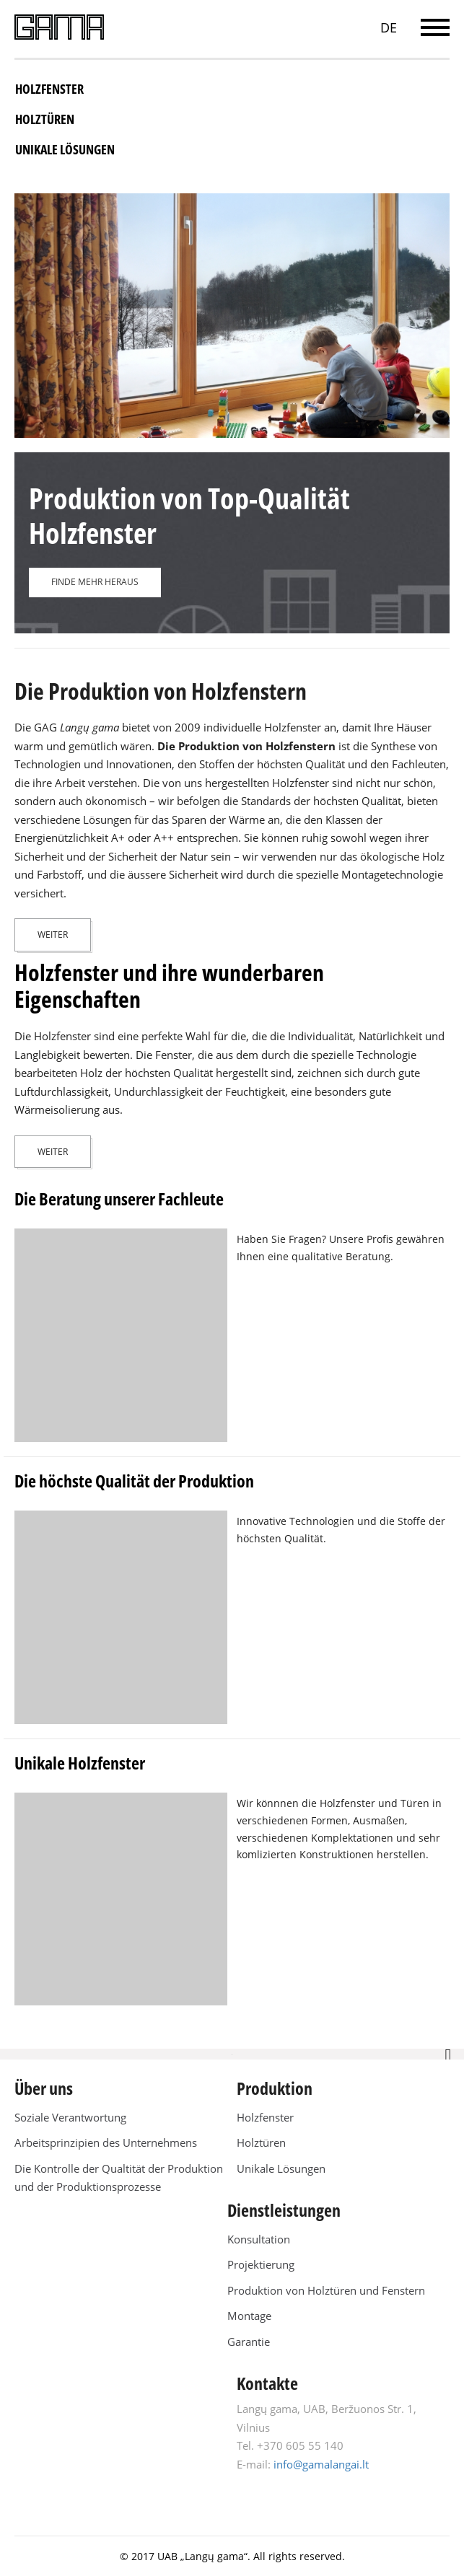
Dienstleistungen (284, 2210)
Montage (249, 2315)
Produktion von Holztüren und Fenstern (326, 2290)
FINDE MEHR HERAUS (95, 582)
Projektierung (260, 2264)
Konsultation (258, 2239)
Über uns (43, 2088)
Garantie (248, 2341)
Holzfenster (49, 88)
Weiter (53, 934)
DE (388, 27)
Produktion (274, 2088)
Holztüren (44, 119)
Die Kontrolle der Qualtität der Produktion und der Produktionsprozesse (118, 2177)
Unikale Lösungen (65, 149)
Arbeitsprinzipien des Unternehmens (105, 2142)
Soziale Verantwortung (70, 2117)
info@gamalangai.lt (321, 2464)
